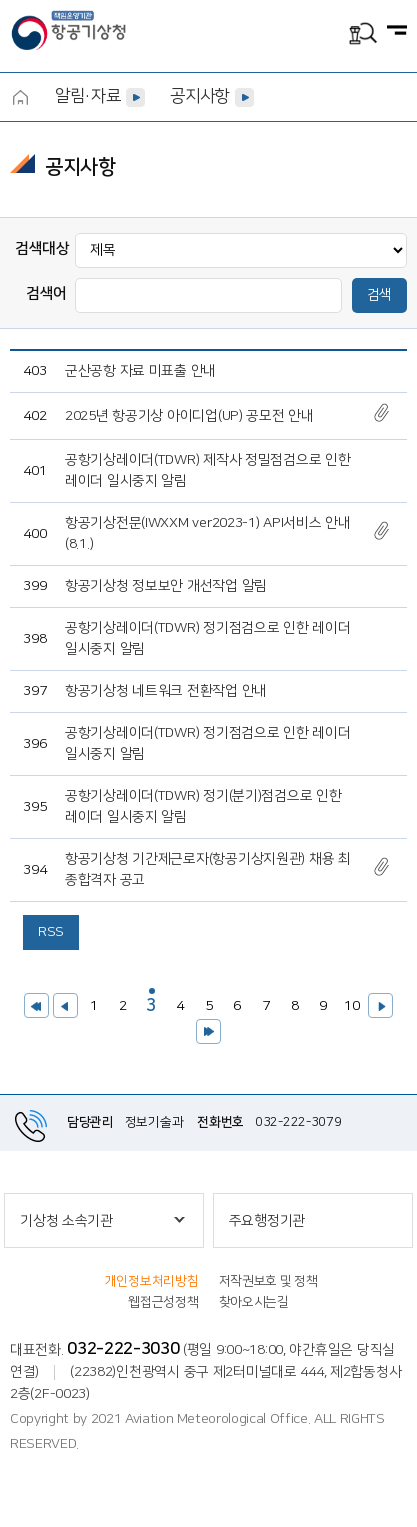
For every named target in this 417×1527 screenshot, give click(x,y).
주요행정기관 (267, 1221)
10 (349, 1003)
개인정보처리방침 (152, 1281)
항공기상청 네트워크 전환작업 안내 (166, 691)
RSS (51, 932)
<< (36, 1005)
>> (208, 1031)
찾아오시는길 (254, 1302)
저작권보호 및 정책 (268, 1281)
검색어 (46, 293)
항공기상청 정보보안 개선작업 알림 (166, 586)
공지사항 (199, 96)
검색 (379, 295)
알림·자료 (87, 96)
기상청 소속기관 (66, 1221)
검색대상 (42, 248)
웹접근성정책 (163, 1302)
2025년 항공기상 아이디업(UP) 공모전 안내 (189, 416)
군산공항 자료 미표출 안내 (140, 371)
